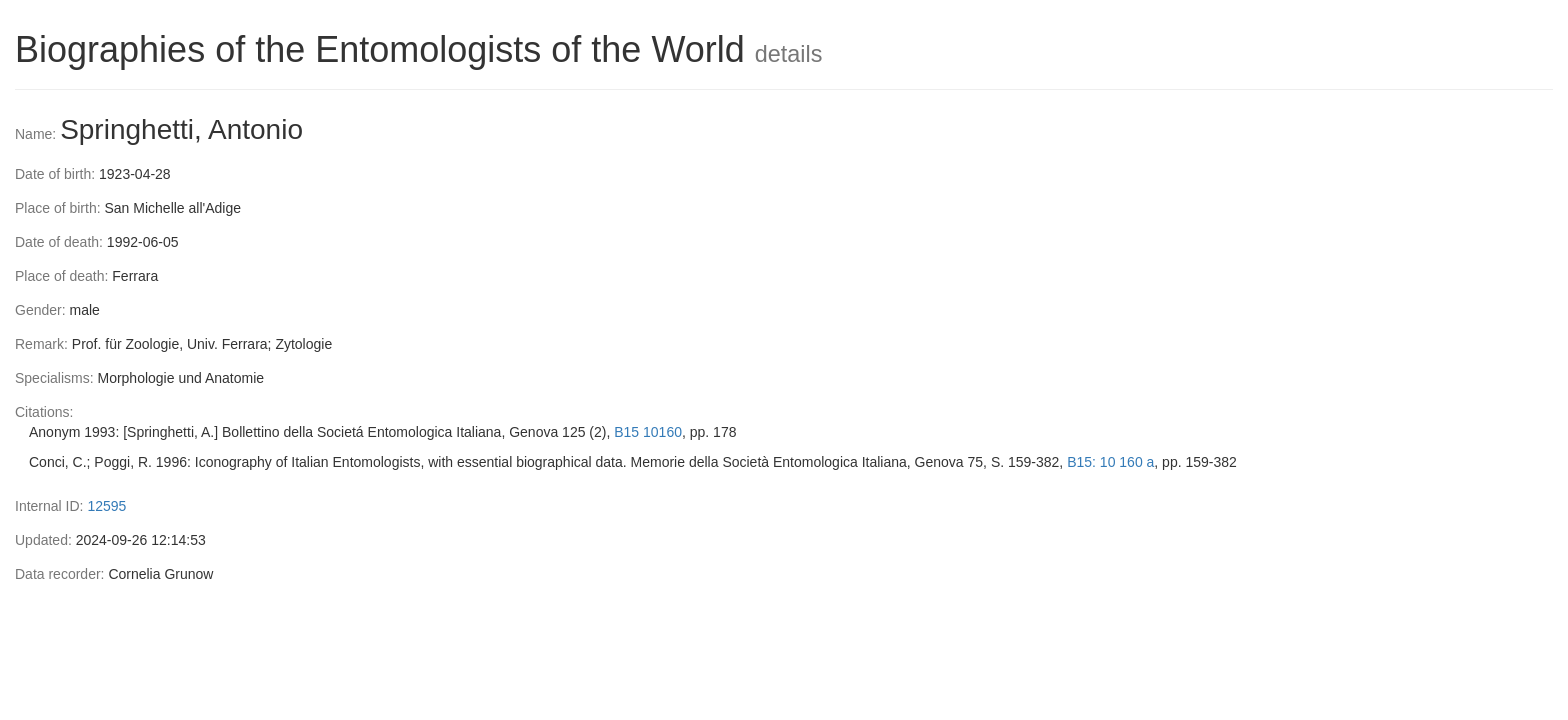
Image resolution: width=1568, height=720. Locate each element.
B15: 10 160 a (1110, 462)
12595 (106, 506)
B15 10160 (648, 432)
